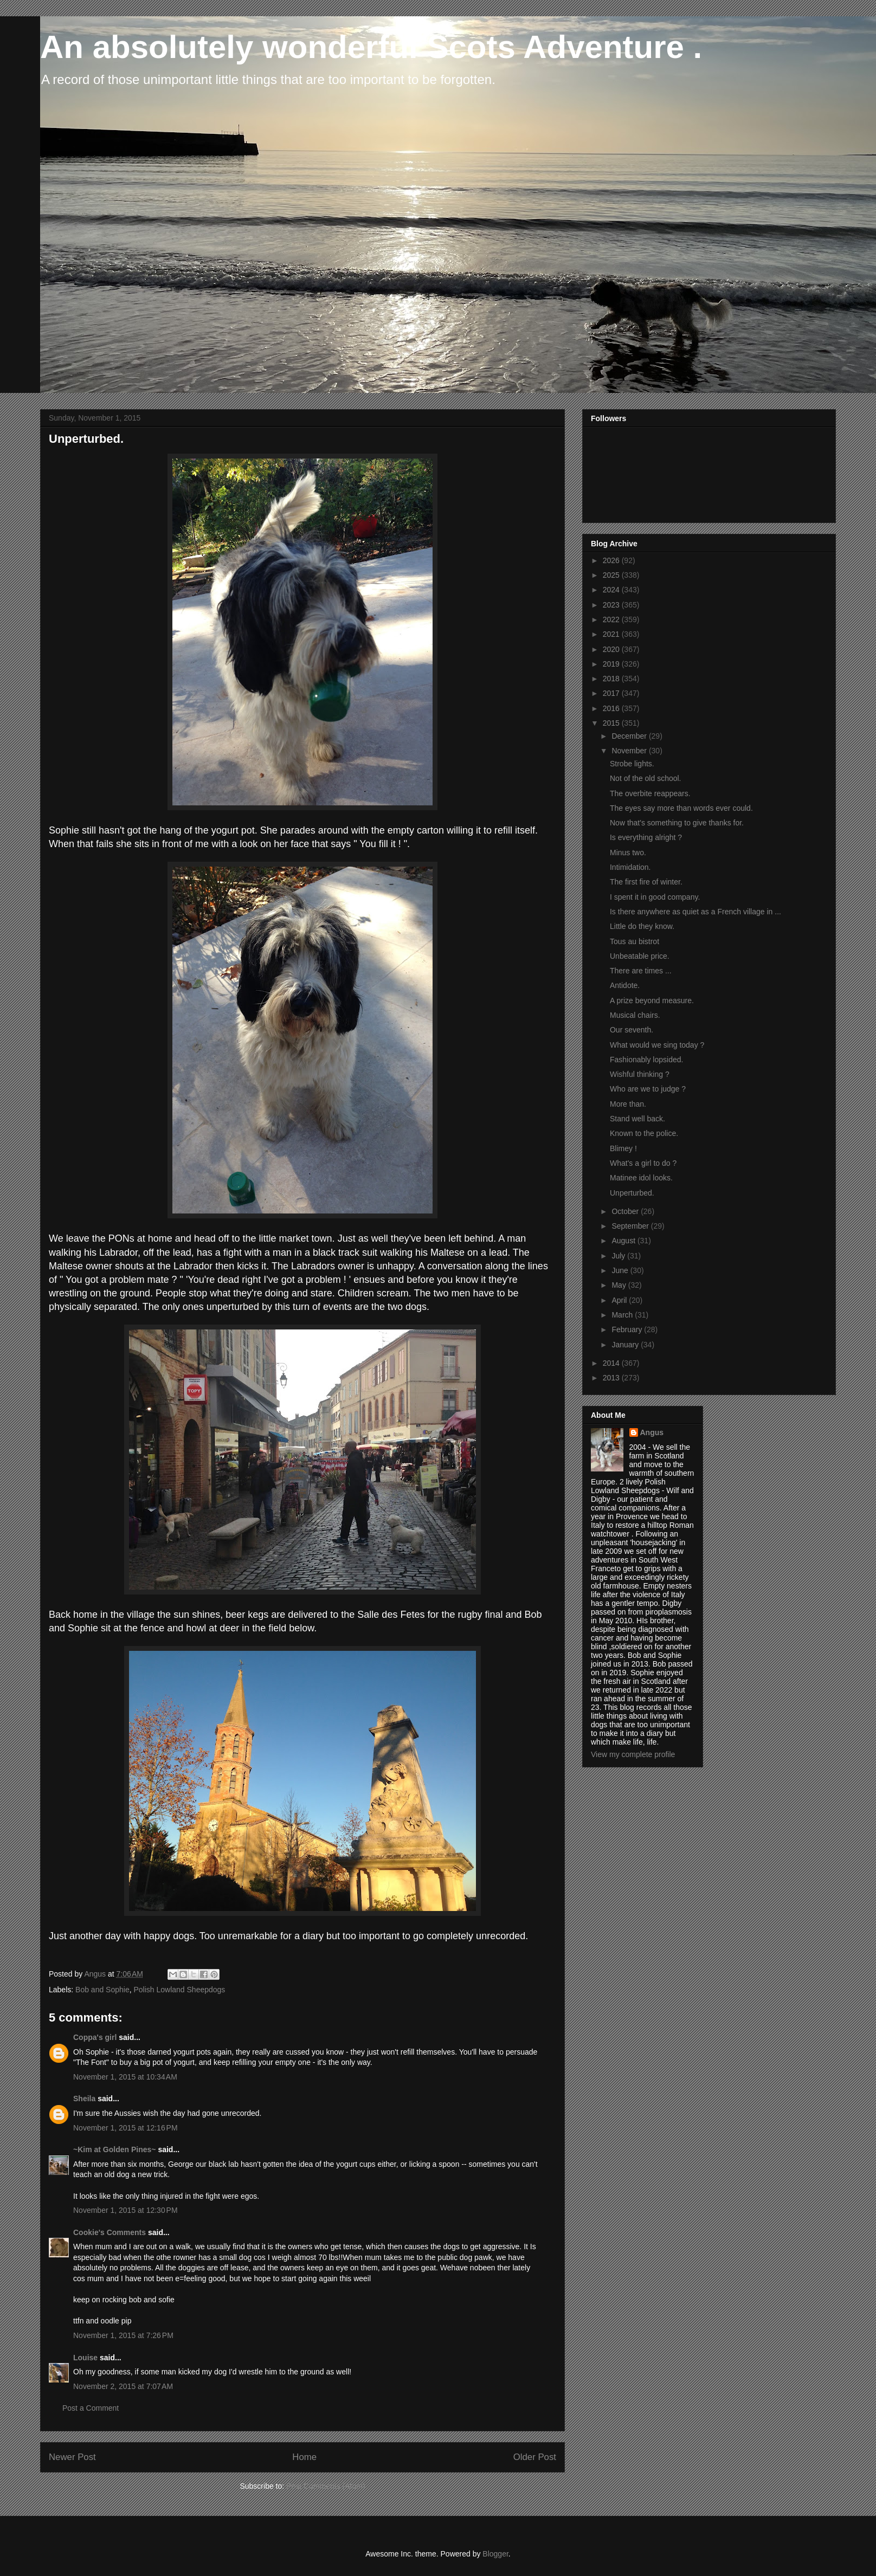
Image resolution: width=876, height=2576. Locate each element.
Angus (652, 1432)
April (620, 1300)
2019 (612, 664)
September (630, 1226)
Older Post (534, 2457)
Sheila (84, 2098)
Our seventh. (631, 1029)
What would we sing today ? (657, 1045)
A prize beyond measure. (652, 1000)
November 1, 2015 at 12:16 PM (125, 2127)
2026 (612, 560)
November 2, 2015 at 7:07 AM (123, 2386)
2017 (612, 693)
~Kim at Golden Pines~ (114, 2149)
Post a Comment (90, 2408)
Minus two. (628, 852)
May (619, 1285)
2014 (612, 1363)
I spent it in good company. (655, 897)
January (626, 1344)
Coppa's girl (95, 2037)
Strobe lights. (632, 763)
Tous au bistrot (634, 941)
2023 (612, 605)
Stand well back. (637, 1118)
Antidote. (625, 985)
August (624, 1240)
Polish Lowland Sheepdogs (179, 1989)
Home (304, 2457)
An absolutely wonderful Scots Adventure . (371, 47)
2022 (612, 619)
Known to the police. (644, 1133)
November (629, 750)
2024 (612, 589)
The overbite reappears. (650, 793)
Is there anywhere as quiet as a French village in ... (695, 911)
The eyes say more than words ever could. (681, 808)
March (623, 1314)
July (619, 1255)
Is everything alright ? (646, 837)
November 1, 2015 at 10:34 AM (125, 2077)
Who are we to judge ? (648, 1088)
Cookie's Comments (109, 2232)
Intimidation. (630, 867)
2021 (612, 634)
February (627, 1329)
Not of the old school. (645, 778)
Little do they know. (642, 926)
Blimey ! (623, 1148)
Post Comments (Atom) (325, 2486)
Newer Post (72, 2457)
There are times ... (641, 970)
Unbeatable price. (639, 956)
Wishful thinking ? (639, 1074)
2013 (612, 1377)
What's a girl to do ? (643, 1163)
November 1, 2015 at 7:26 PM (123, 2335)
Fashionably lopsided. (646, 1059)
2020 (612, 649)
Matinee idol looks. (641, 1177)
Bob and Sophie (102, 1989)
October (626, 1211)
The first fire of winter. (646, 881)
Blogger (495, 2553)
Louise (85, 2357)
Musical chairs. (635, 1015)
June (620, 1270)
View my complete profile (633, 1754)
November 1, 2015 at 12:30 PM (125, 2210)
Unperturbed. (632, 1193)
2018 (612, 678)
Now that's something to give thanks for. (677, 822)
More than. (628, 1104)
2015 (612, 723)
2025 (612, 575)
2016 (612, 708)
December (629, 736)
